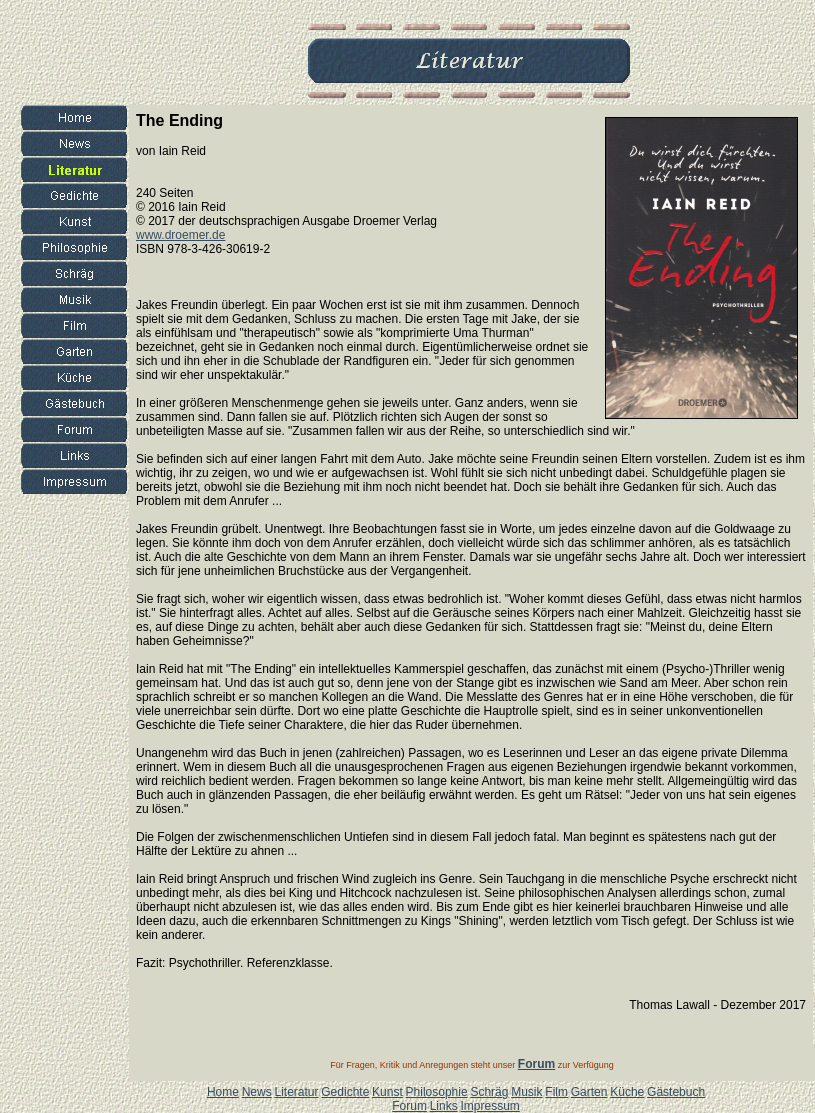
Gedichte (345, 1092)
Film (556, 1092)
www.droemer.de (180, 235)
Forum (409, 1106)
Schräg (489, 1092)
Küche (627, 1092)
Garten (589, 1092)
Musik (526, 1092)
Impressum (489, 1106)
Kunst (387, 1092)
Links (444, 1106)
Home (223, 1092)
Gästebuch (676, 1092)
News (257, 1092)
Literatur (296, 1092)
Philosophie (437, 1092)
